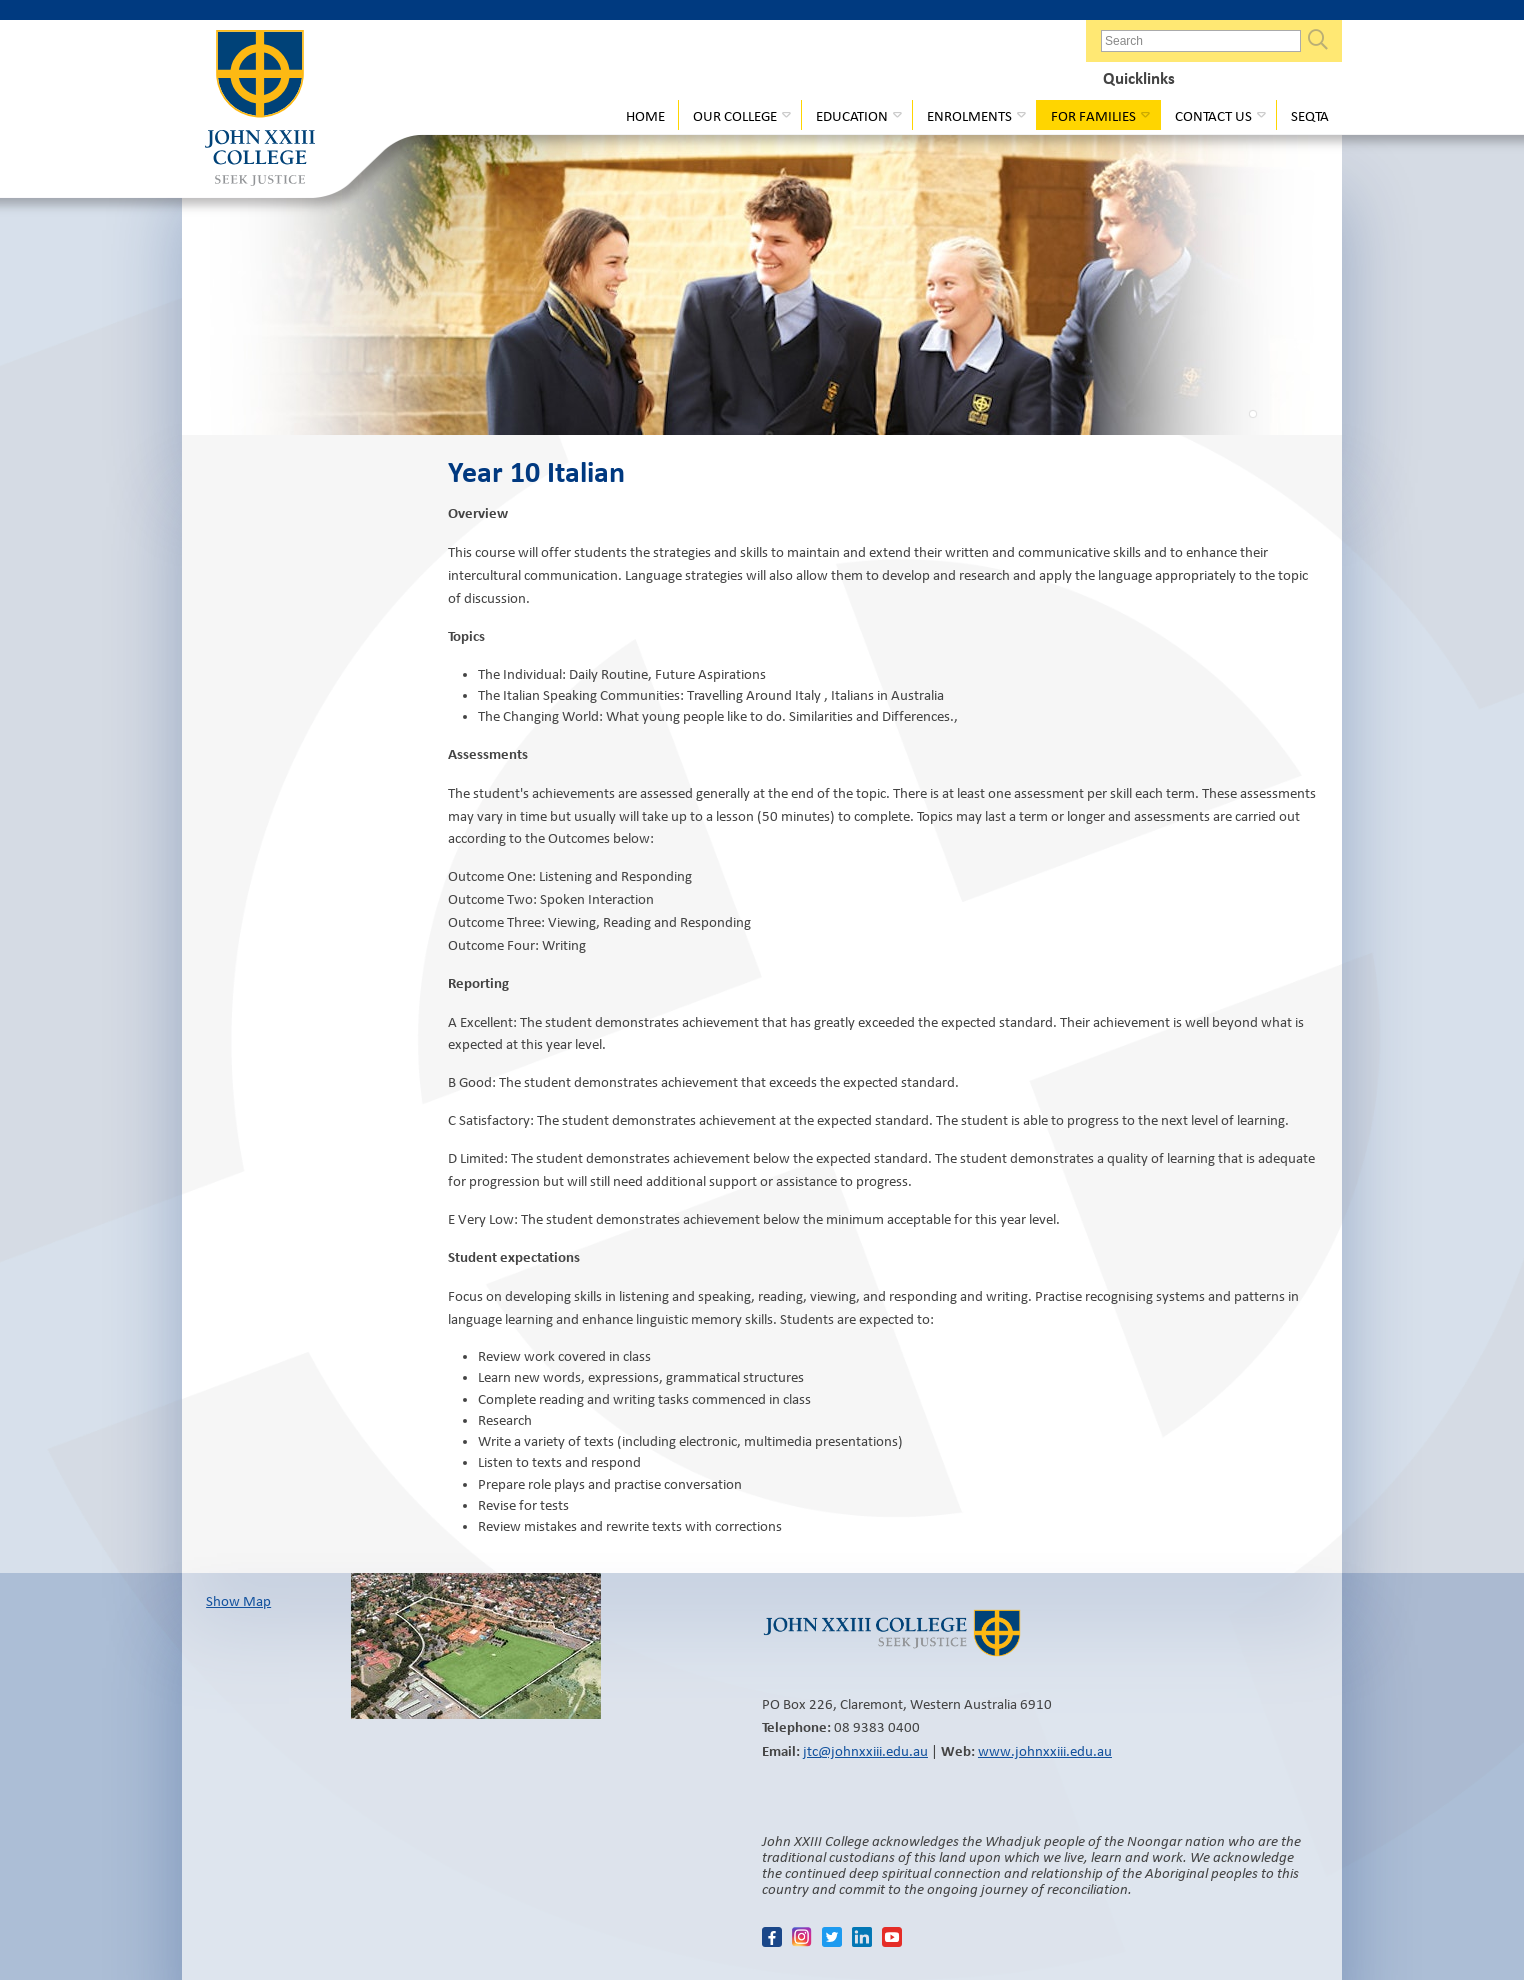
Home (645, 116)
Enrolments (969, 116)
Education (852, 116)
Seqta (1310, 116)
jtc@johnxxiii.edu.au (865, 1751)
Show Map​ (238, 1601)
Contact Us (1213, 116)
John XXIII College (260, 110)
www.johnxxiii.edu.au (1045, 1751)
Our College (735, 116)
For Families (1093, 116)
